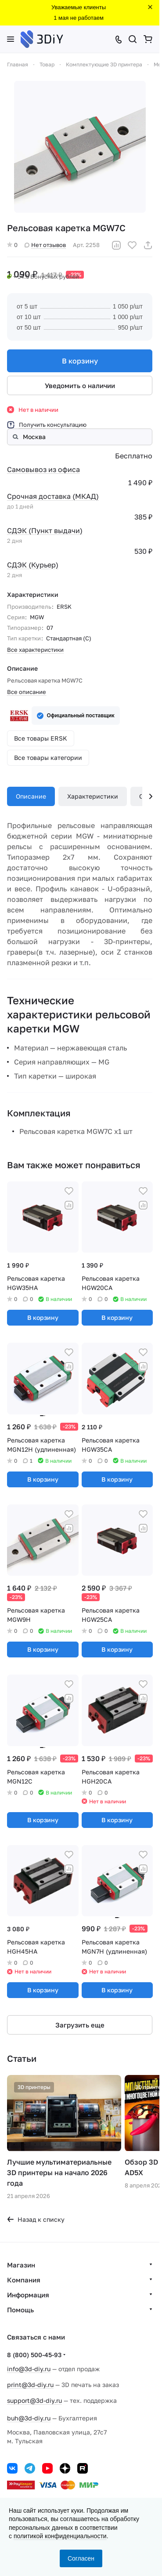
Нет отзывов (45, 244)
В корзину (80, 360)
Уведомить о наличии (80, 385)
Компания (23, 2280)
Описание (31, 796)
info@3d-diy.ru (28, 2369)
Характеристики (92, 796)
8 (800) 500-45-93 (34, 2354)
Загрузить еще (79, 2025)
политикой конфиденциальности (60, 2536)
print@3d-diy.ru (30, 2384)
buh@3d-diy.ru (28, 2418)
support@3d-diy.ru (34, 2400)
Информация (28, 2295)
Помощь (20, 2310)
